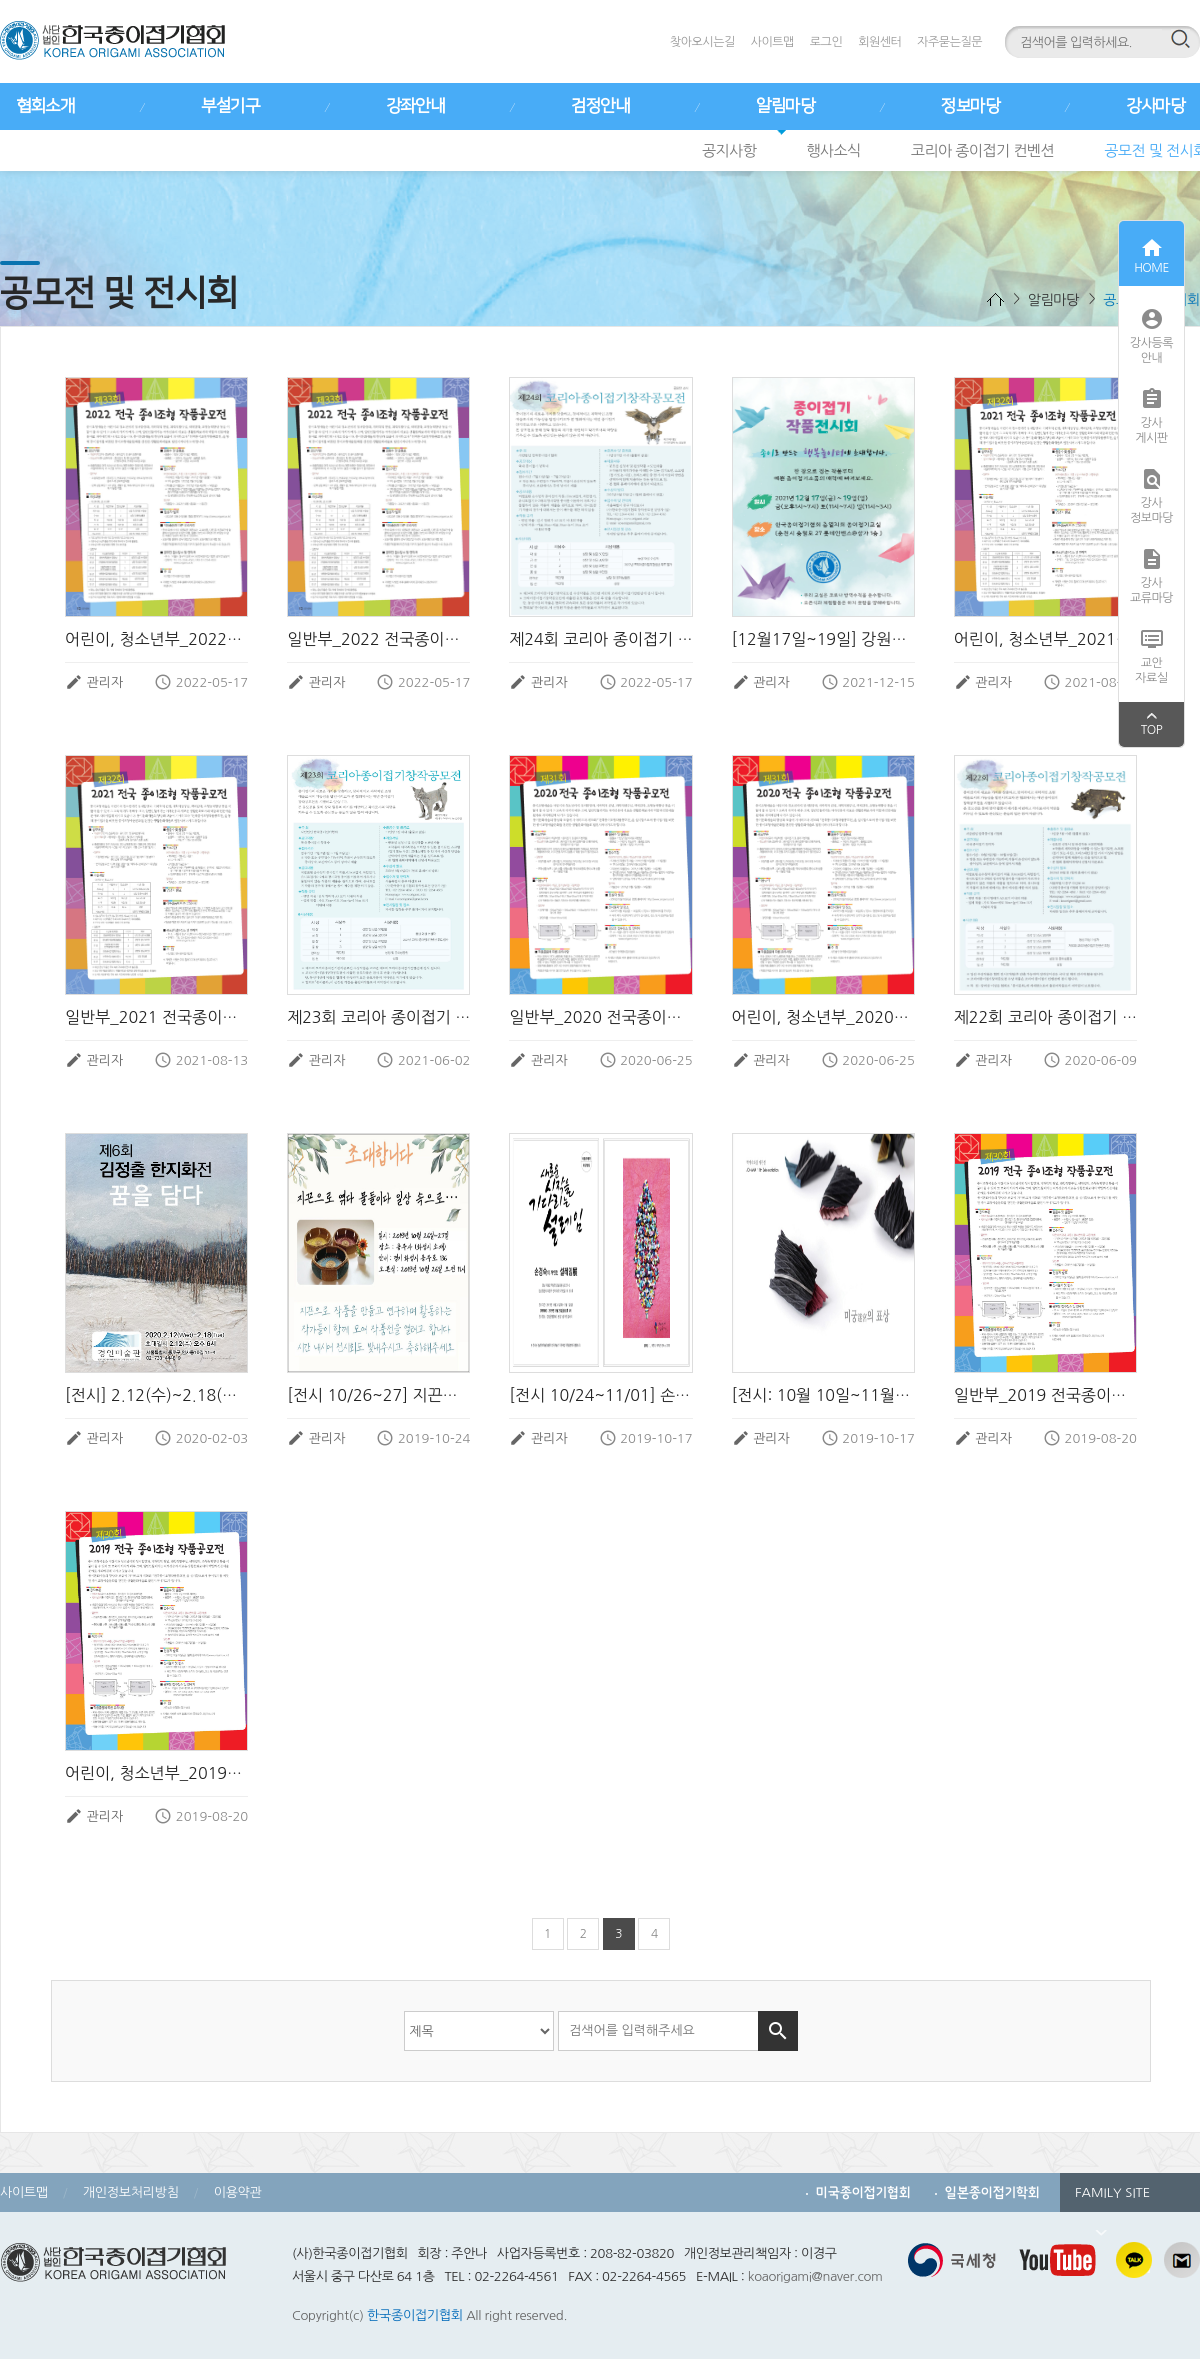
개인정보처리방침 (131, 2192)
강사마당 (1155, 106)
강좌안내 (415, 106)
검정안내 (600, 106)
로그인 (826, 42)
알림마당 (785, 106)
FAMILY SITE (1112, 2199)
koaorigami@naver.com (815, 2276)
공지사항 (729, 150)
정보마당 (970, 106)
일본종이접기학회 (992, 2192)
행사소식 (833, 150)
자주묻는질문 (949, 42)
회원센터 (879, 42)
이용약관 (238, 2192)
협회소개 (45, 106)
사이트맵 (772, 42)
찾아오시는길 (702, 42)
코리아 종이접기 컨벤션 (982, 150)
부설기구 (230, 106)
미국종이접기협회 (863, 2192)
